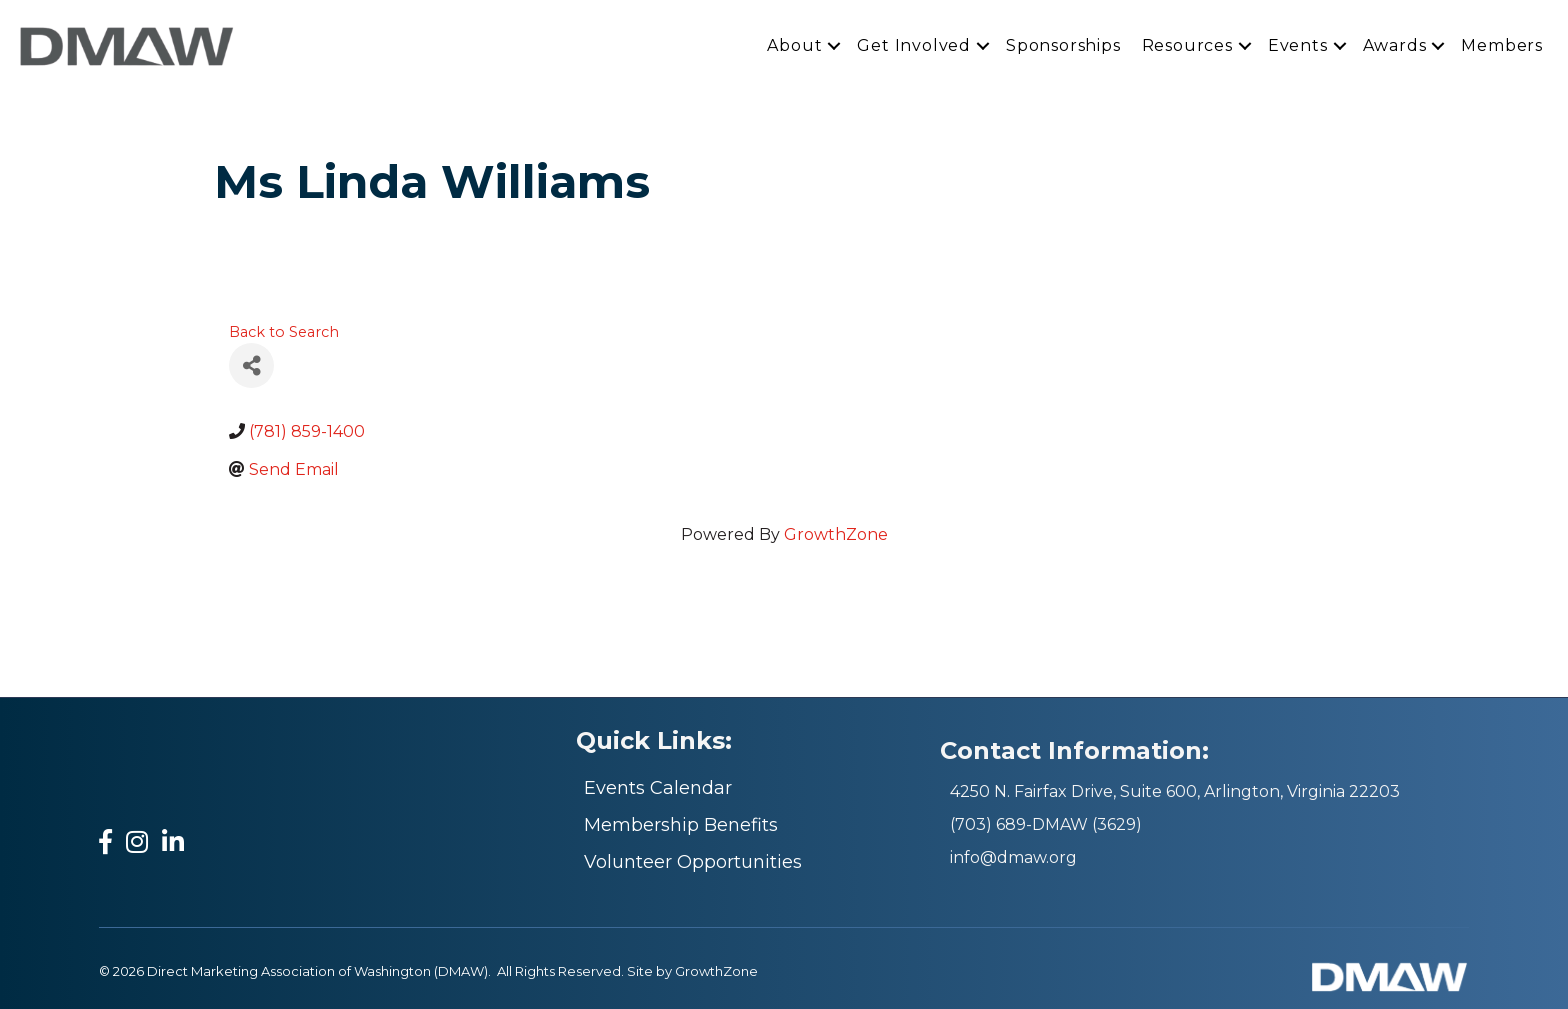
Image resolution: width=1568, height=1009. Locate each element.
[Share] (251, 365)
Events (1298, 45)
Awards (1395, 45)
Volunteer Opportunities (693, 862)
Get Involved (914, 45)
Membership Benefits (681, 825)
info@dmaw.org (1013, 857)
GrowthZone (836, 534)
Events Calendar (658, 788)
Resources (1187, 45)
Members (1502, 45)
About (794, 45)
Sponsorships (1063, 45)
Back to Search (284, 332)
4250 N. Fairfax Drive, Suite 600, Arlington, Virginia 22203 (1175, 791)
